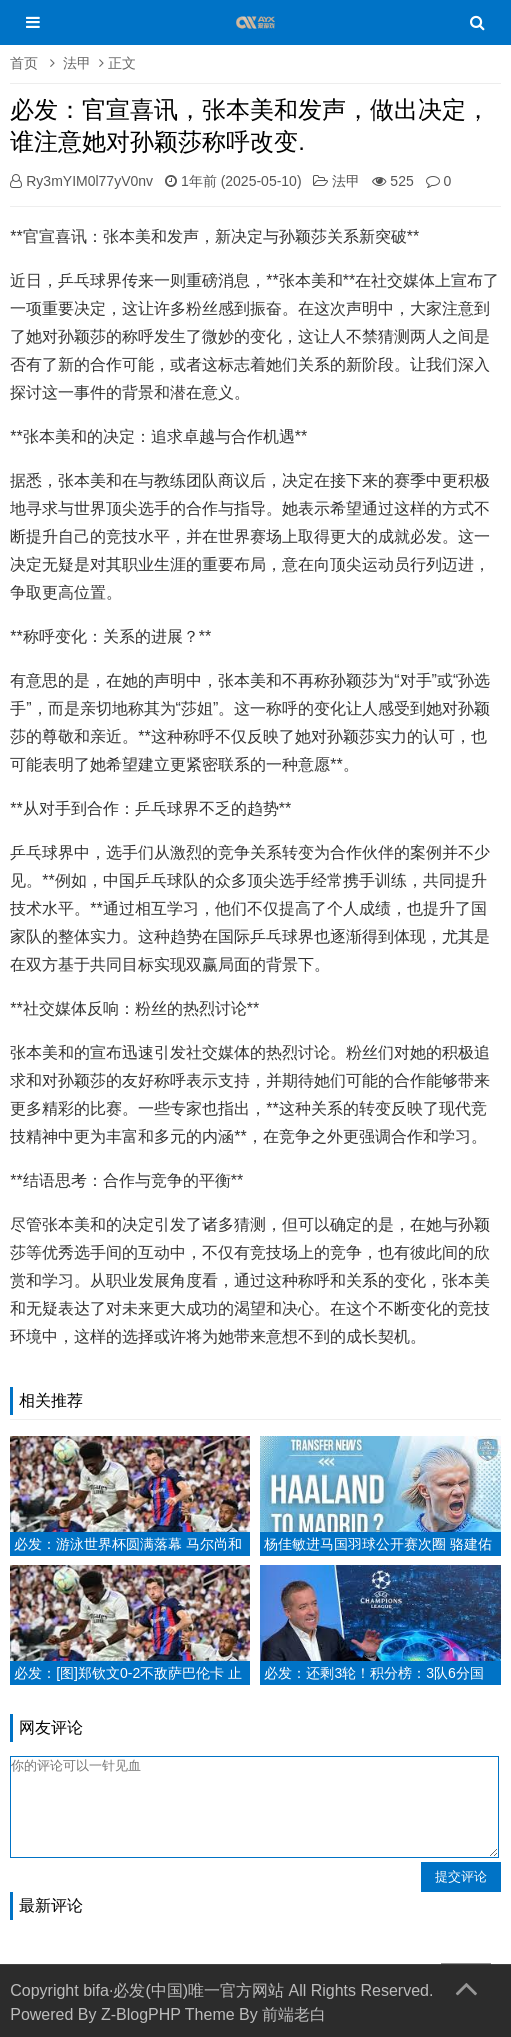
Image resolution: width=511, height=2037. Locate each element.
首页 (24, 63)
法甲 (77, 63)
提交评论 (461, 1876)
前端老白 (294, 2014)
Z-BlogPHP (141, 2014)
